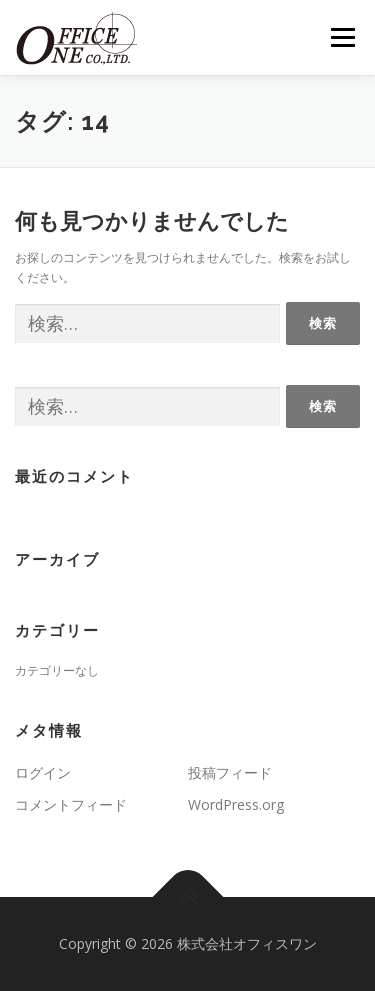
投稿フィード (230, 772)
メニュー (342, 37)
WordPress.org (236, 804)
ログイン (43, 772)
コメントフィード (71, 804)
